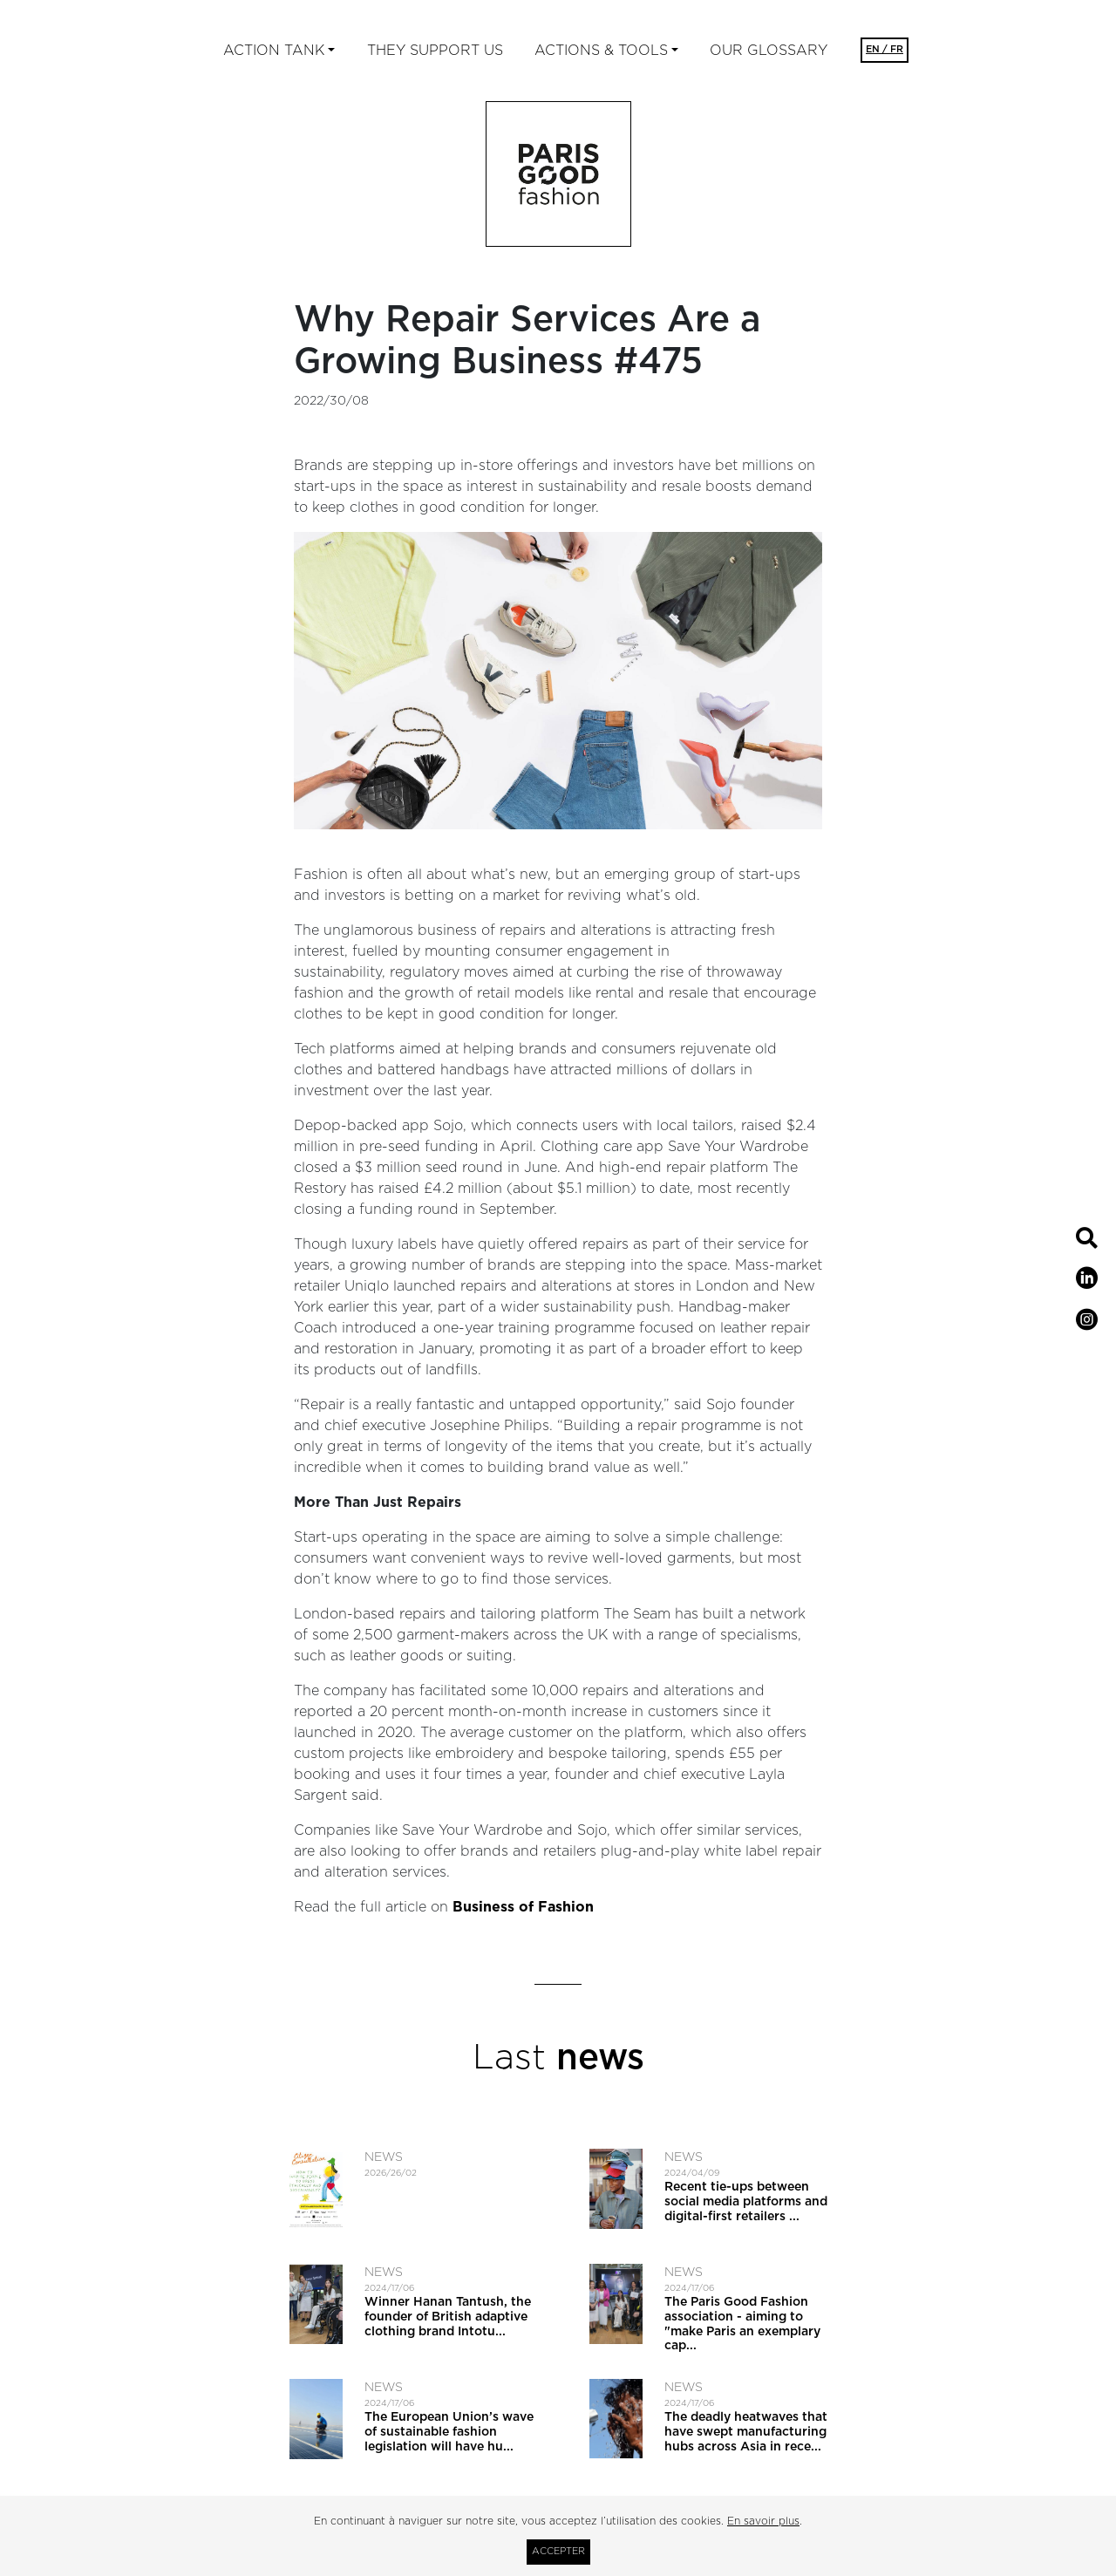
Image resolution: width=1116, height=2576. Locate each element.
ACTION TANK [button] (273, 51)
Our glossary (768, 51)
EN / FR (884, 49)
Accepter (558, 2551)
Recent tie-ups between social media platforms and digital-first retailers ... (745, 2202)
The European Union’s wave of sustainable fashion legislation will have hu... (449, 2432)
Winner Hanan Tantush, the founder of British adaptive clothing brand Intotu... (447, 2317)
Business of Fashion (523, 1907)
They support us (435, 51)
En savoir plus (763, 2521)
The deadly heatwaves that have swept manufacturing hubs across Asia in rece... (745, 2432)
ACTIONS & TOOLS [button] (601, 51)
